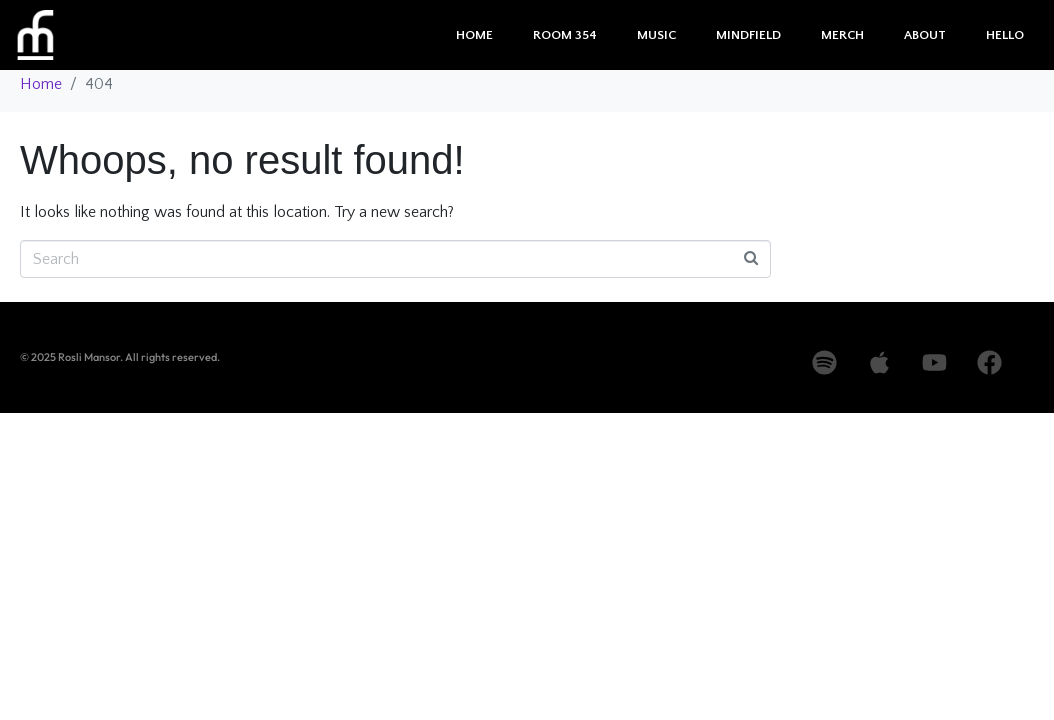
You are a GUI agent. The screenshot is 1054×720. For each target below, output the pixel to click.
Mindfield (748, 35)
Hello (1005, 35)
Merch (842, 35)
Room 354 (565, 35)
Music (656, 35)
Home (474, 35)
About (925, 35)
